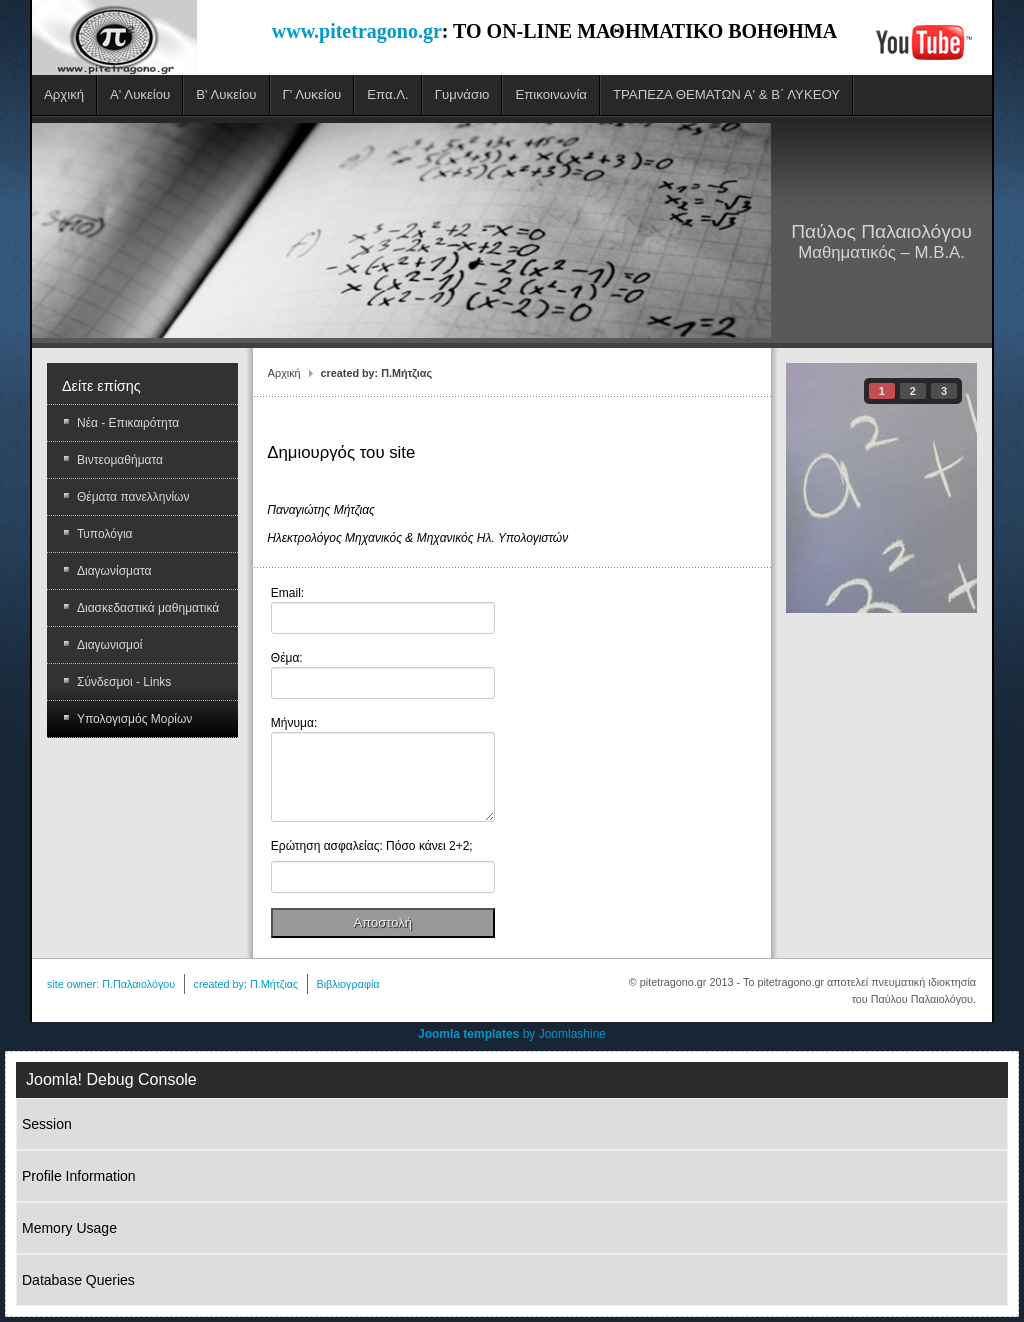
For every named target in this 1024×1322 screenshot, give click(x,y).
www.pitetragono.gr (357, 31)
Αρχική (284, 373)
